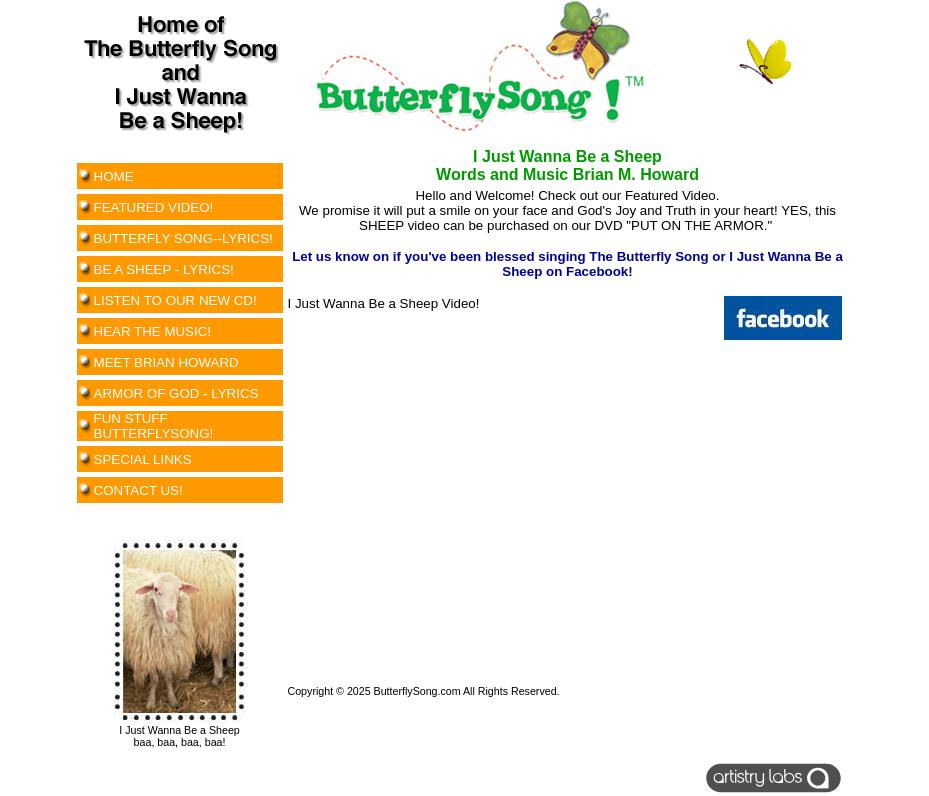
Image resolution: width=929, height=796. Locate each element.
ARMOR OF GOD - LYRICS (176, 393)
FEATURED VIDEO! (154, 207)
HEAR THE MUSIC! (153, 331)
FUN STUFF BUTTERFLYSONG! (154, 426)
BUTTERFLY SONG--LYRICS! (183, 238)
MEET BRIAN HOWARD (166, 362)
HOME (114, 176)
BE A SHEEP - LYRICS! (164, 269)
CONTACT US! (138, 490)
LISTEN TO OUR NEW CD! (175, 300)
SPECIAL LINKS (143, 459)
